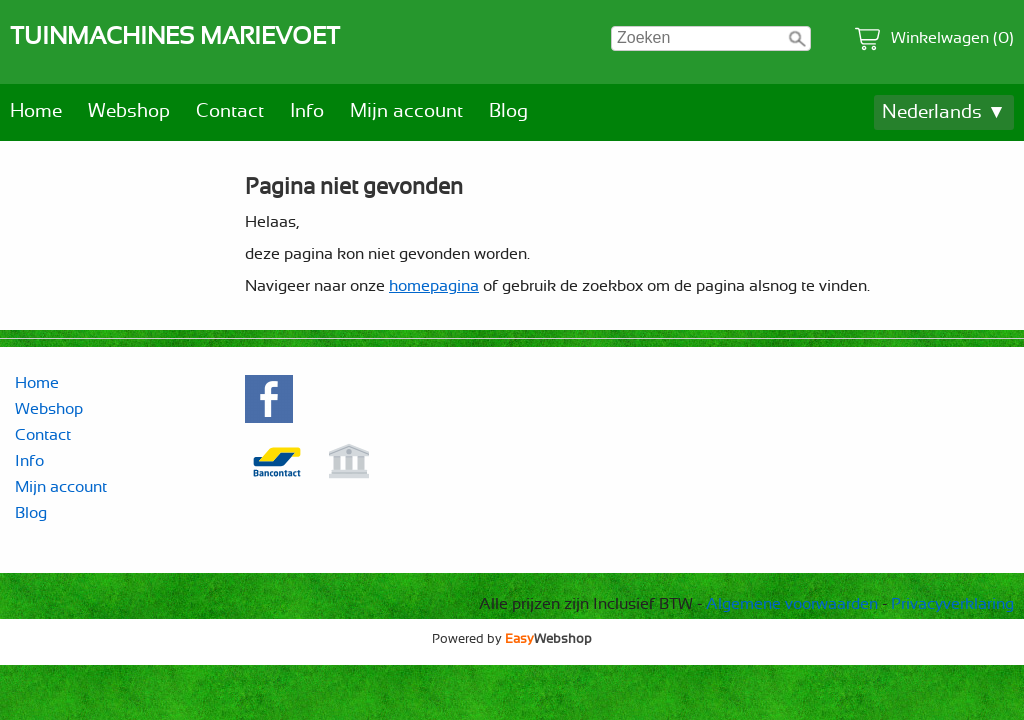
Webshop (129, 111)
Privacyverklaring (952, 604)
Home (36, 111)
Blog (508, 111)
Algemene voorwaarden (792, 604)
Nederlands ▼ (944, 112)
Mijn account (406, 111)
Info (307, 111)
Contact (230, 111)
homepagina (434, 286)
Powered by (512, 639)
